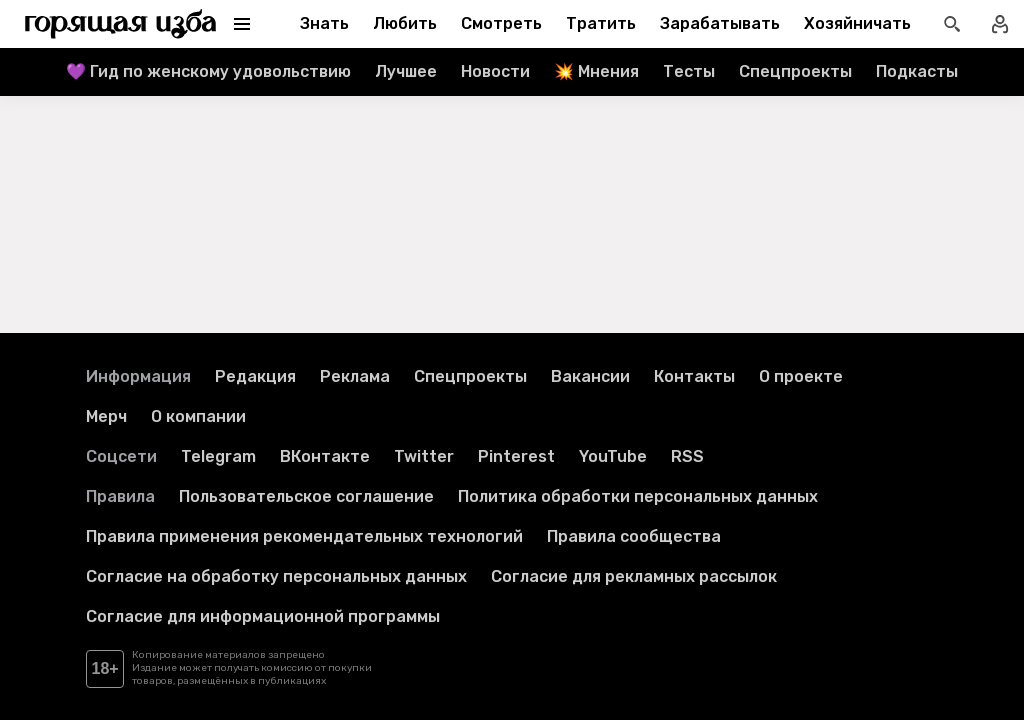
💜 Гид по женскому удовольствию (208, 71)
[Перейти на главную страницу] (121, 24)
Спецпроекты (795, 71)
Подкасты (917, 71)
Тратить (601, 23)
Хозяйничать (857, 23)
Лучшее (406, 71)
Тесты (689, 71)
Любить (405, 23)
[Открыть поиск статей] (952, 24)
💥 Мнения (596, 71)
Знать (324, 23)
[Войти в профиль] (1000, 24)
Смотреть (501, 23)
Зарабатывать (720, 23)
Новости (495, 71)
